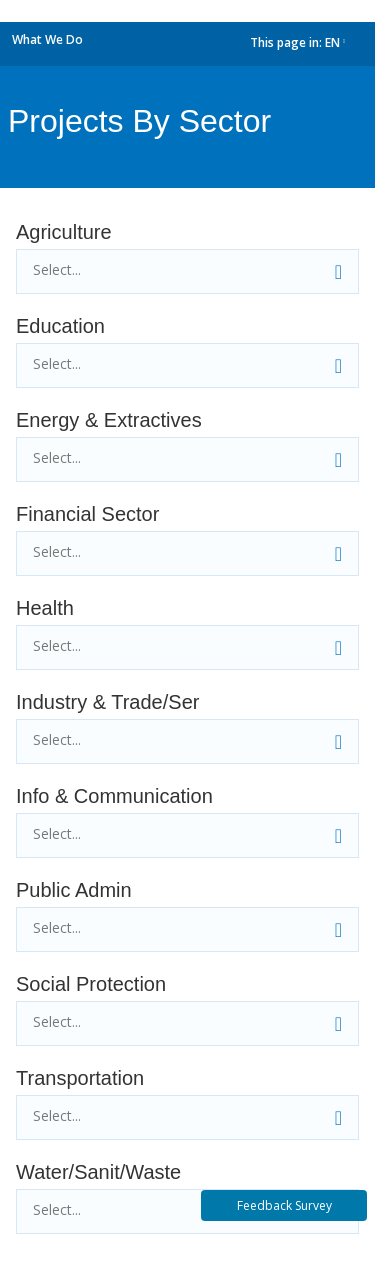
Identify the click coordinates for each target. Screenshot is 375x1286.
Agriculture (64, 232)
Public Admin (74, 890)
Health (45, 608)
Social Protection (91, 984)
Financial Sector (87, 514)
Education (60, 326)
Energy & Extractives (109, 420)
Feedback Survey (284, 1205)
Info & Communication (114, 796)
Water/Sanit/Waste (98, 1172)
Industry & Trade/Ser (107, 702)
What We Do (47, 39)
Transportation (80, 1078)
